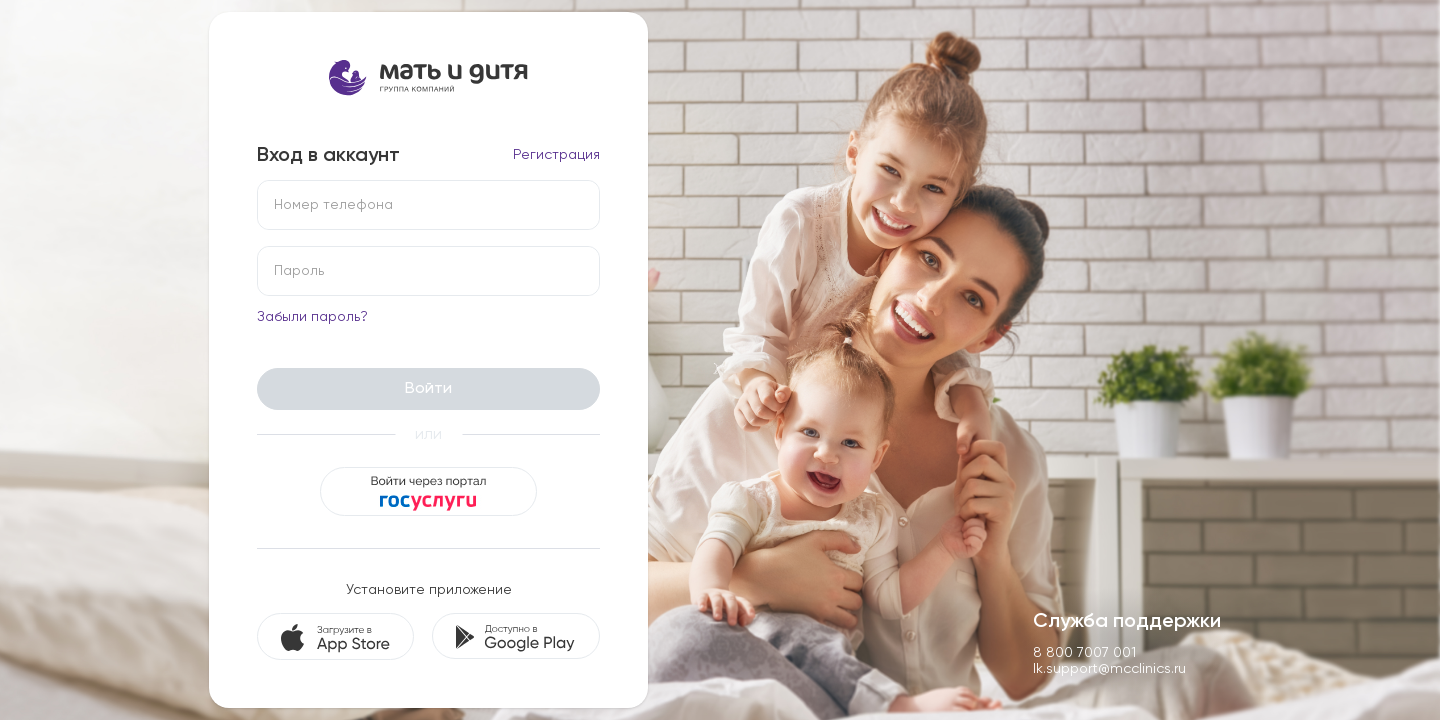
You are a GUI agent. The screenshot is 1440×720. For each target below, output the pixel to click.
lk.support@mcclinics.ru (1109, 668)
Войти (428, 389)
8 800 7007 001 (1084, 652)
